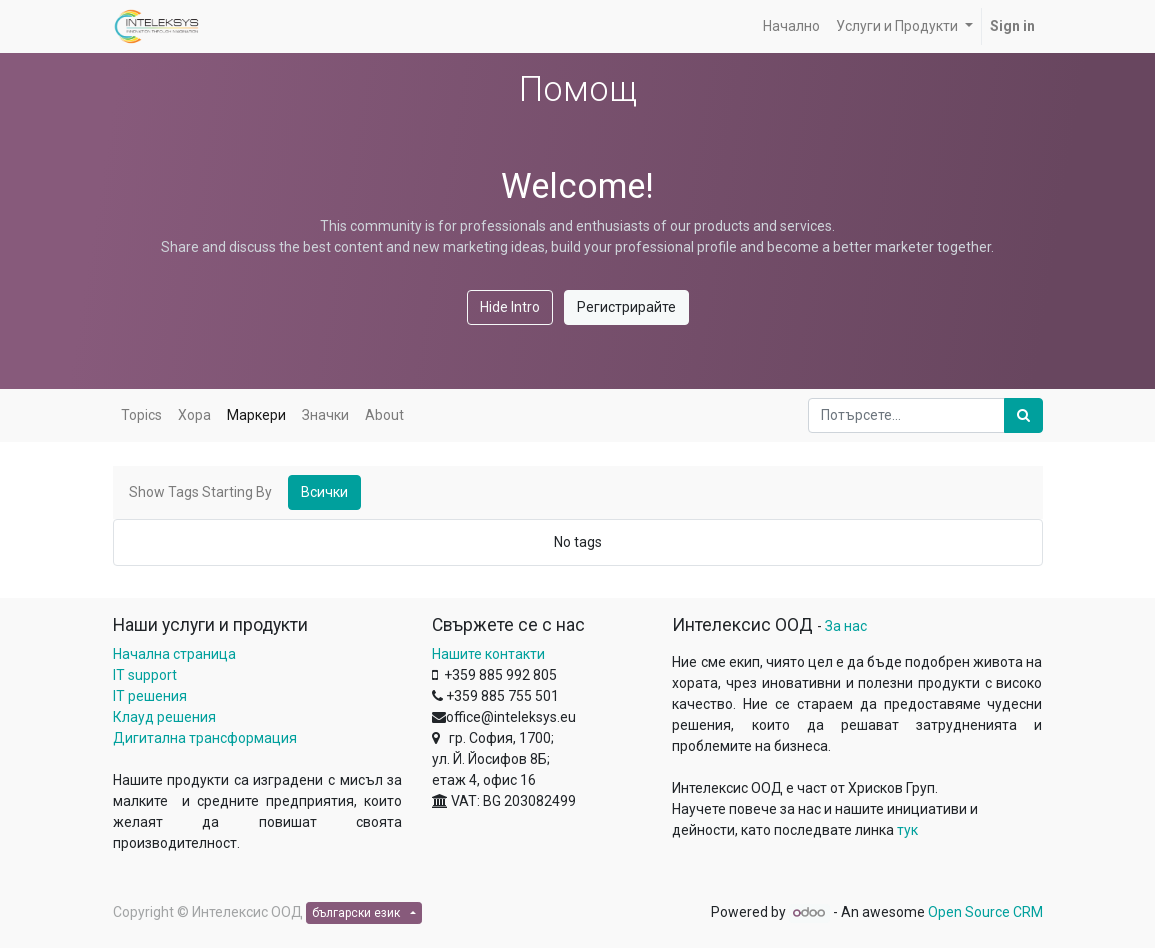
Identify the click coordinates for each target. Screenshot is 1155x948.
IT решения (150, 696)
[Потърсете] (1023, 415)
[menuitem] (791, 26)
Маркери (256, 415)
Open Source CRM (985, 912)
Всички (324, 492)
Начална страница (174, 654)
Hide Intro (510, 307)
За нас (846, 626)
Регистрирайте (626, 307)
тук (907, 830)
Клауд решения (164, 717)
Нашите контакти (488, 654)
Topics (141, 415)
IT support (145, 675)
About (384, 415)
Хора (194, 415)
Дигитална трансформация (205, 738)
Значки (325, 415)
